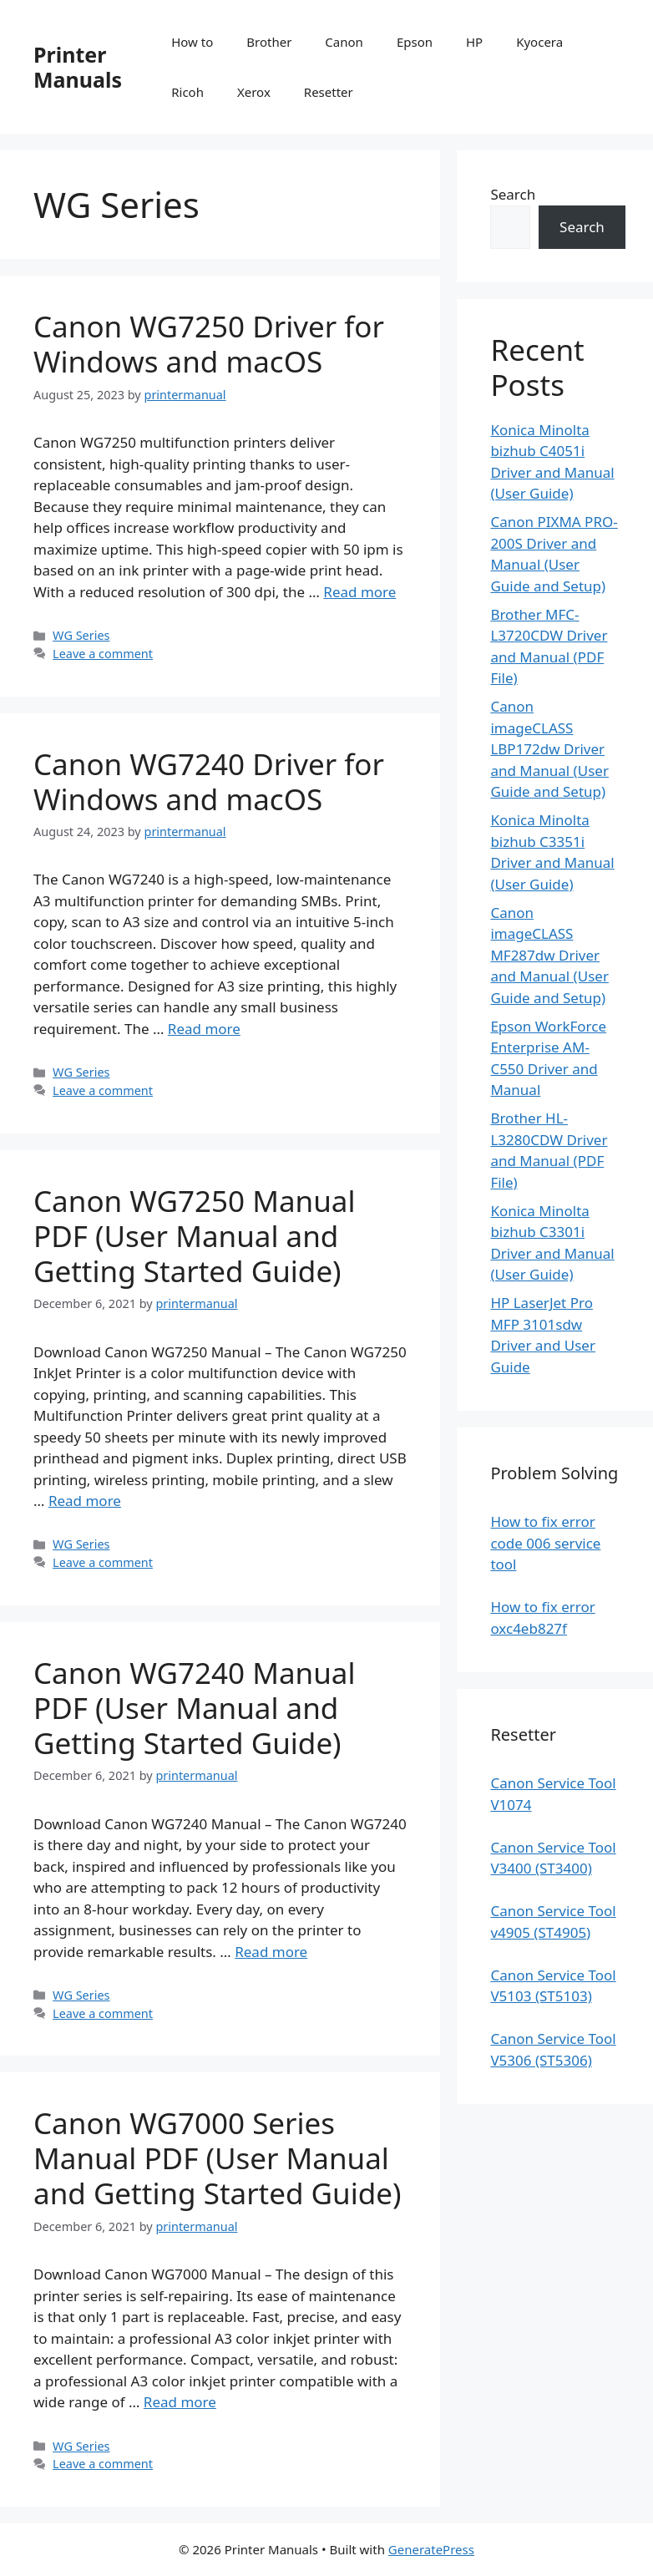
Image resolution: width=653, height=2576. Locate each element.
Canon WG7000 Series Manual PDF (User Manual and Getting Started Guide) (217, 2158)
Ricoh (187, 92)
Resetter (328, 92)
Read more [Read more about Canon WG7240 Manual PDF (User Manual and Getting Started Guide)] (271, 1951)
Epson (415, 41)
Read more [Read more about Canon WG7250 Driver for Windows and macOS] (359, 591)
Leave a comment (103, 654)
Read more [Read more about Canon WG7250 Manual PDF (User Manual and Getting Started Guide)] (84, 1500)
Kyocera (539, 41)
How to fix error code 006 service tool (545, 1543)
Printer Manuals (77, 67)
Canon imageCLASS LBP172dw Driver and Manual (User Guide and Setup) (549, 749)
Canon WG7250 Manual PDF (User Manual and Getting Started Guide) (194, 1236)
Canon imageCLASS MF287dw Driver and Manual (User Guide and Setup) (549, 955)
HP (474, 41)
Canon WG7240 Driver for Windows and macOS (208, 781)
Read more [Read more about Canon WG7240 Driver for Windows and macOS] (204, 1028)
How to (192, 41)
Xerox (254, 92)
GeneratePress (431, 2549)
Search (512, 194)
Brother (268, 41)
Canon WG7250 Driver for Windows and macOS (208, 344)
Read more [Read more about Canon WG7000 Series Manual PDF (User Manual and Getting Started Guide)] (180, 2401)
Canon (344, 41)
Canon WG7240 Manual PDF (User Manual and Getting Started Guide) (194, 1707)
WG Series (81, 635)
